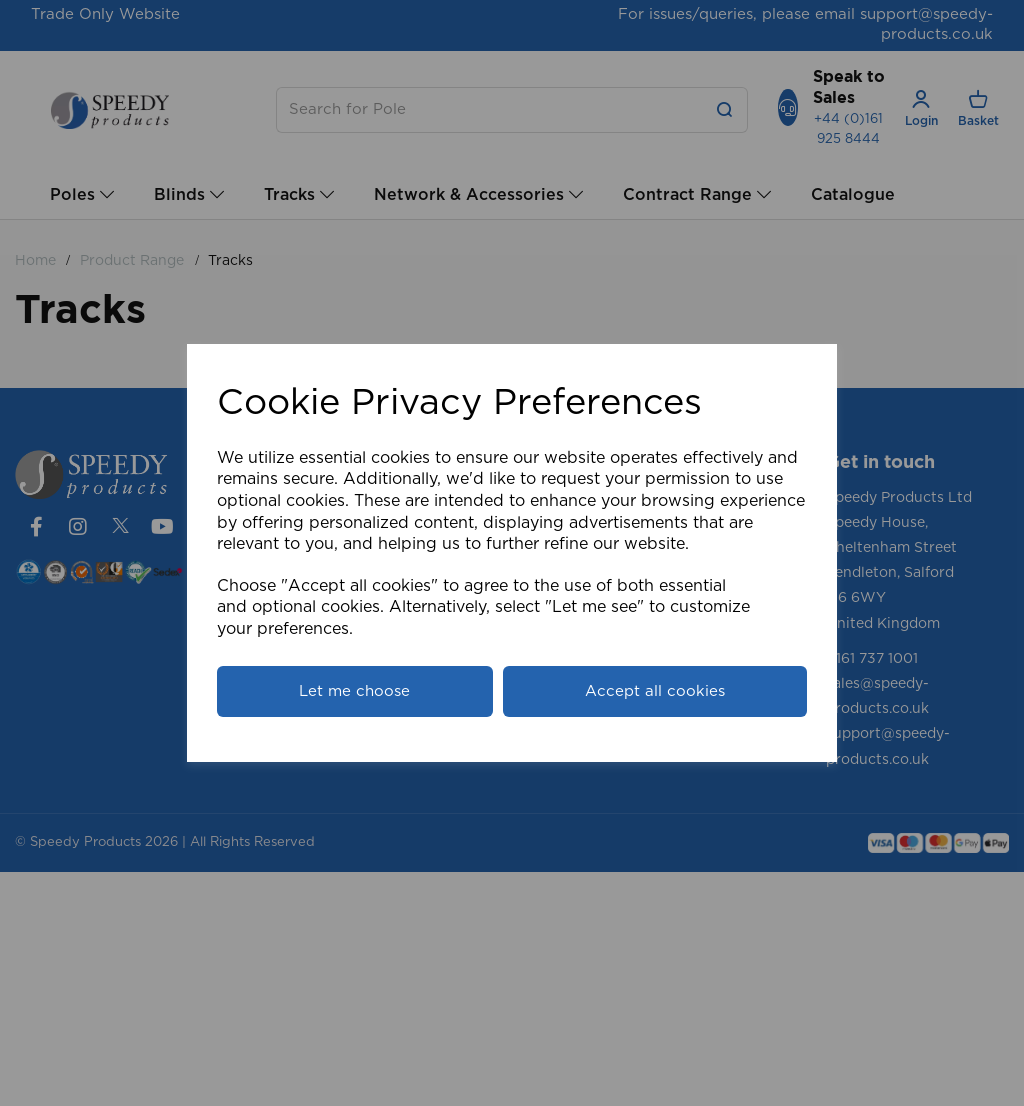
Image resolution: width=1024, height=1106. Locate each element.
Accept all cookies (655, 691)
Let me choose (354, 691)
